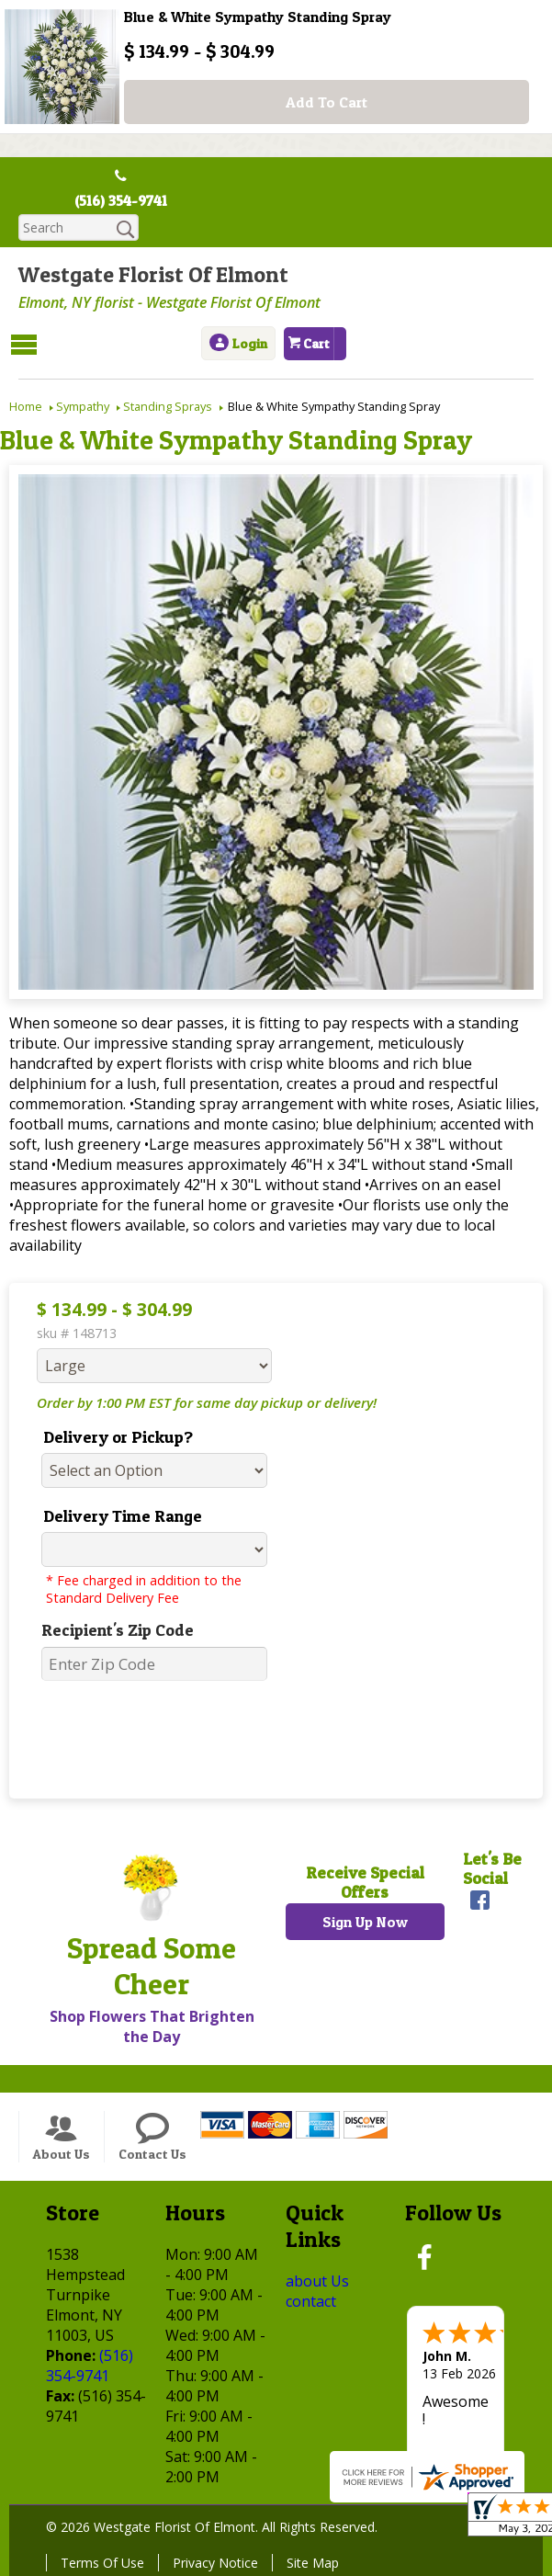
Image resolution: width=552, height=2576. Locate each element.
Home (25, 406)
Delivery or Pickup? (118, 1437)
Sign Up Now (365, 1921)
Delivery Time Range (122, 1516)
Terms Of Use (102, 2562)
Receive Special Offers (365, 1882)
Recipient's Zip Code (117, 1630)
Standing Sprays (167, 406)
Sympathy (82, 406)
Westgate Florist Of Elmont (153, 274)
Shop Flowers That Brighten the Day (152, 2026)
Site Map (313, 2562)
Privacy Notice (215, 2562)
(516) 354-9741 (120, 200)
